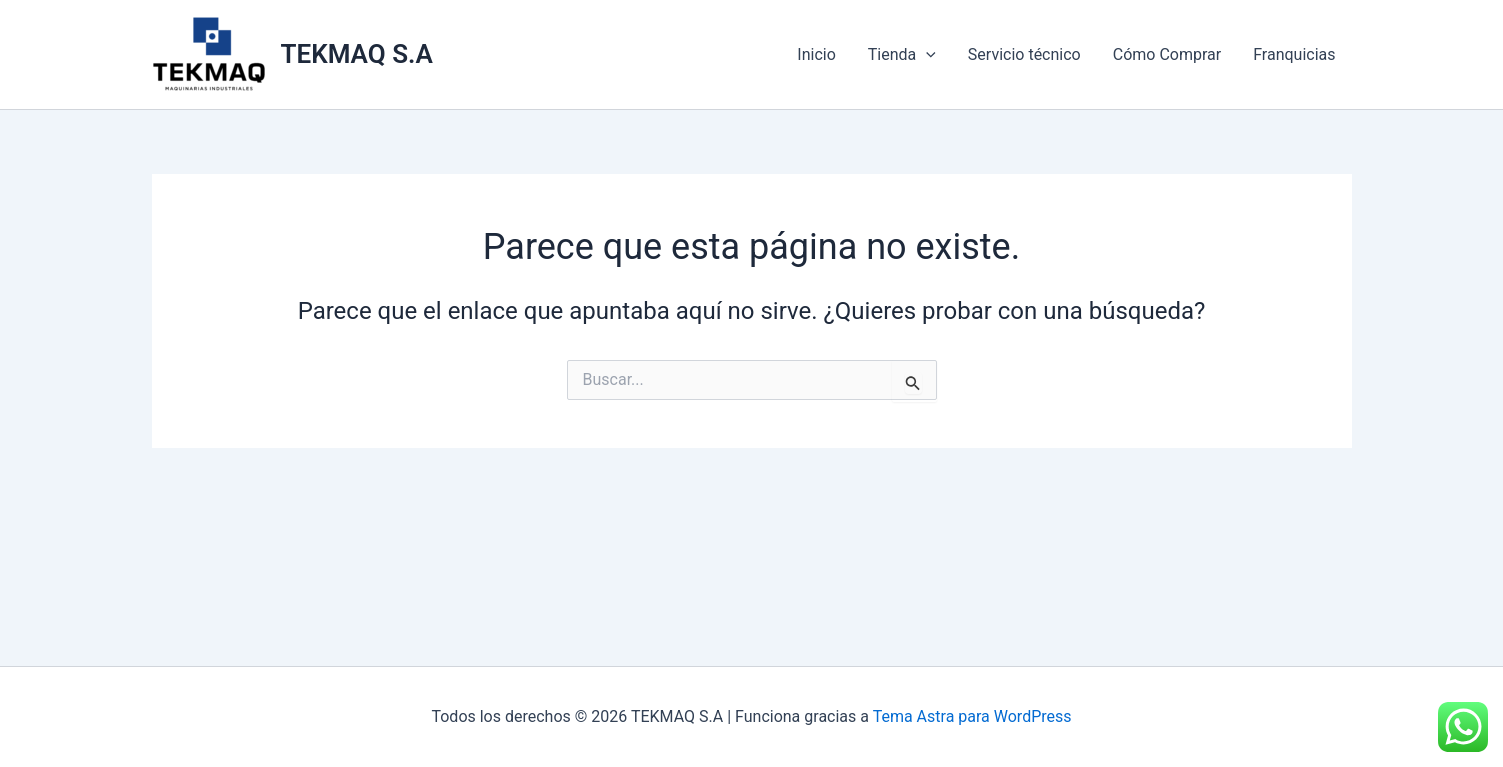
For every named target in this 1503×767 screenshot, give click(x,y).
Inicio (816, 54)
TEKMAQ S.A (357, 54)
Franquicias (1294, 54)
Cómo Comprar (1167, 54)
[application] (926, 55)
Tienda (902, 55)
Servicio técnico (1024, 54)
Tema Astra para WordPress (972, 716)
